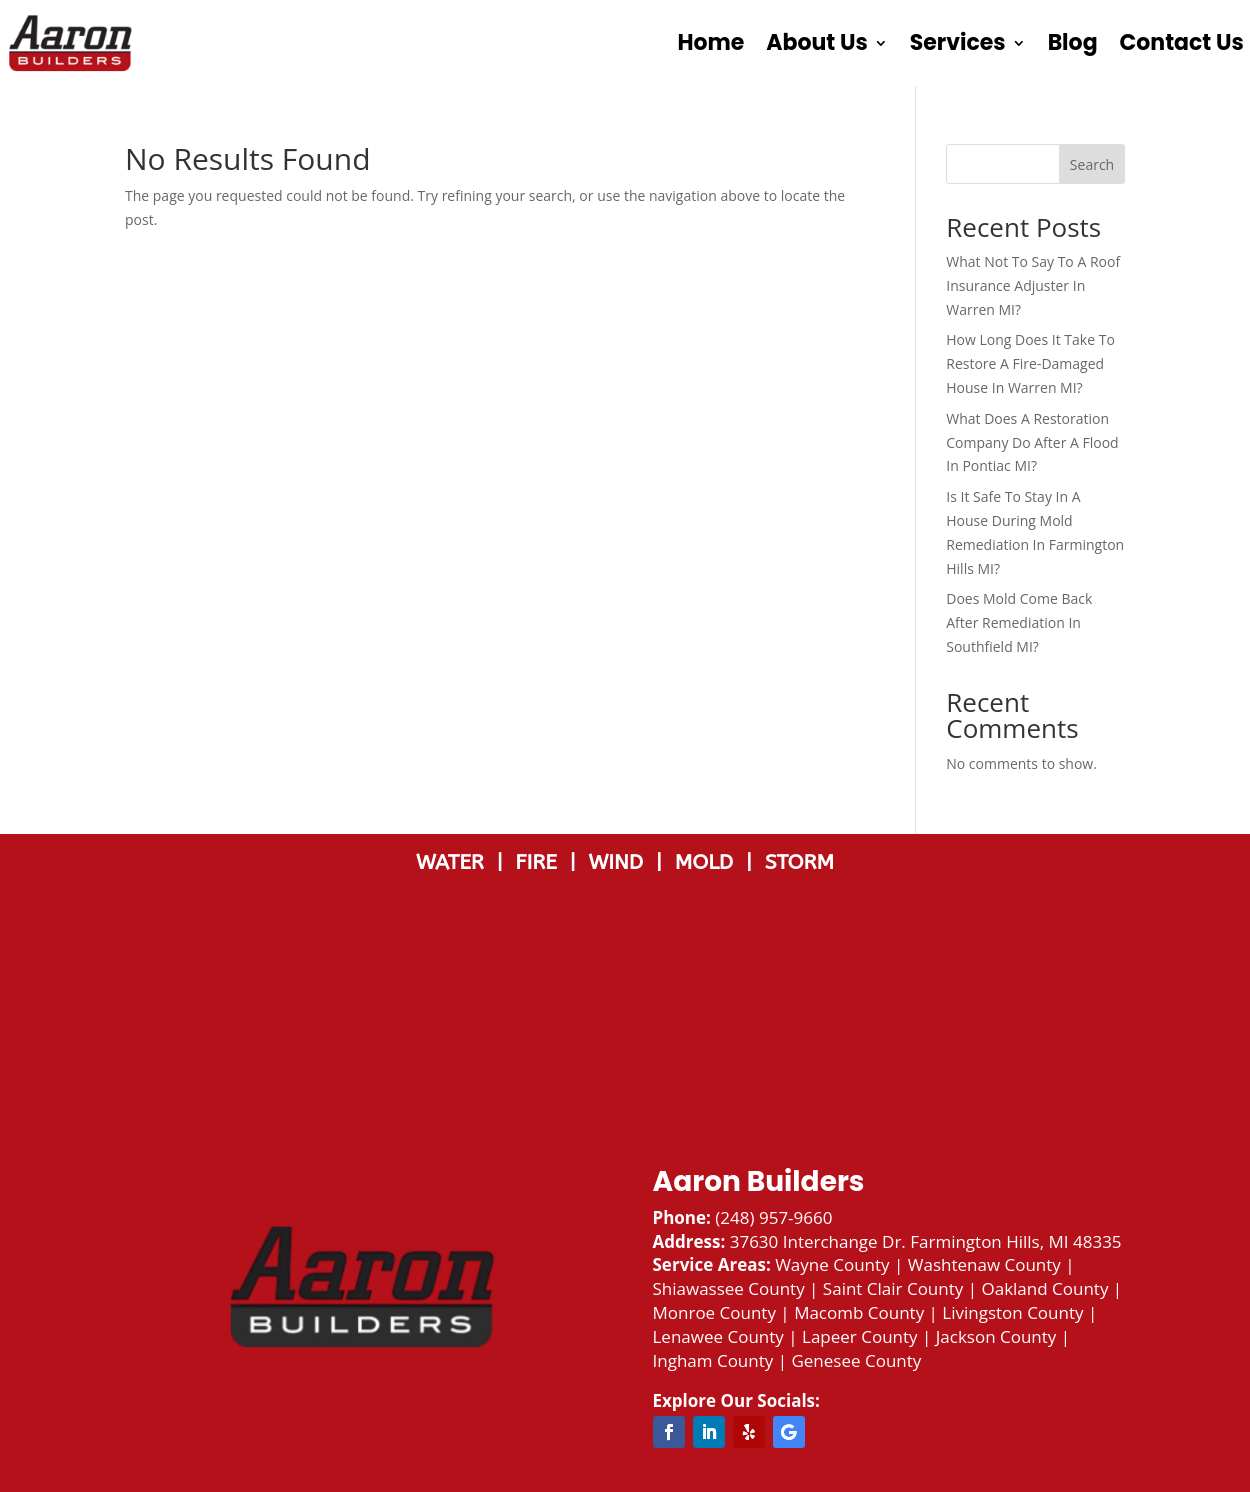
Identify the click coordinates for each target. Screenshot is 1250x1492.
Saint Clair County (893, 1288)
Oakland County (1044, 1288)
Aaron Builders (759, 1181)
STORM (799, 862)
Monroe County (714, 1312)
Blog (1073, 42)
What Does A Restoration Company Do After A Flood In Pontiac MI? (1032, 442)
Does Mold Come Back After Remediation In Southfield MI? (1019, 622)
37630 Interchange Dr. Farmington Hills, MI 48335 (926, 1241)
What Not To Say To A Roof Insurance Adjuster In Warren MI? (1033, 285)
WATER (456, 862)
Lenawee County (718, 1336)
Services (958, 42)
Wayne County (832, 1264)
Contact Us (1182, 42)
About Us (816, 42)
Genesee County (856, 1360)
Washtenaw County (984, 1264)
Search (1092, 164)
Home (710, 42)
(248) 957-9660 (773, 1217)
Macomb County (859, 1312)
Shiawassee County (729, 1288)
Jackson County (996, 1336)
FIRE (542, 862)
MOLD (707, 862)
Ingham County (713, 1360)
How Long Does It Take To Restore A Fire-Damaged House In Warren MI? (1030, 363)
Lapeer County (860, 1336)
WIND (621, 862)
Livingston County (1012, 1312)
